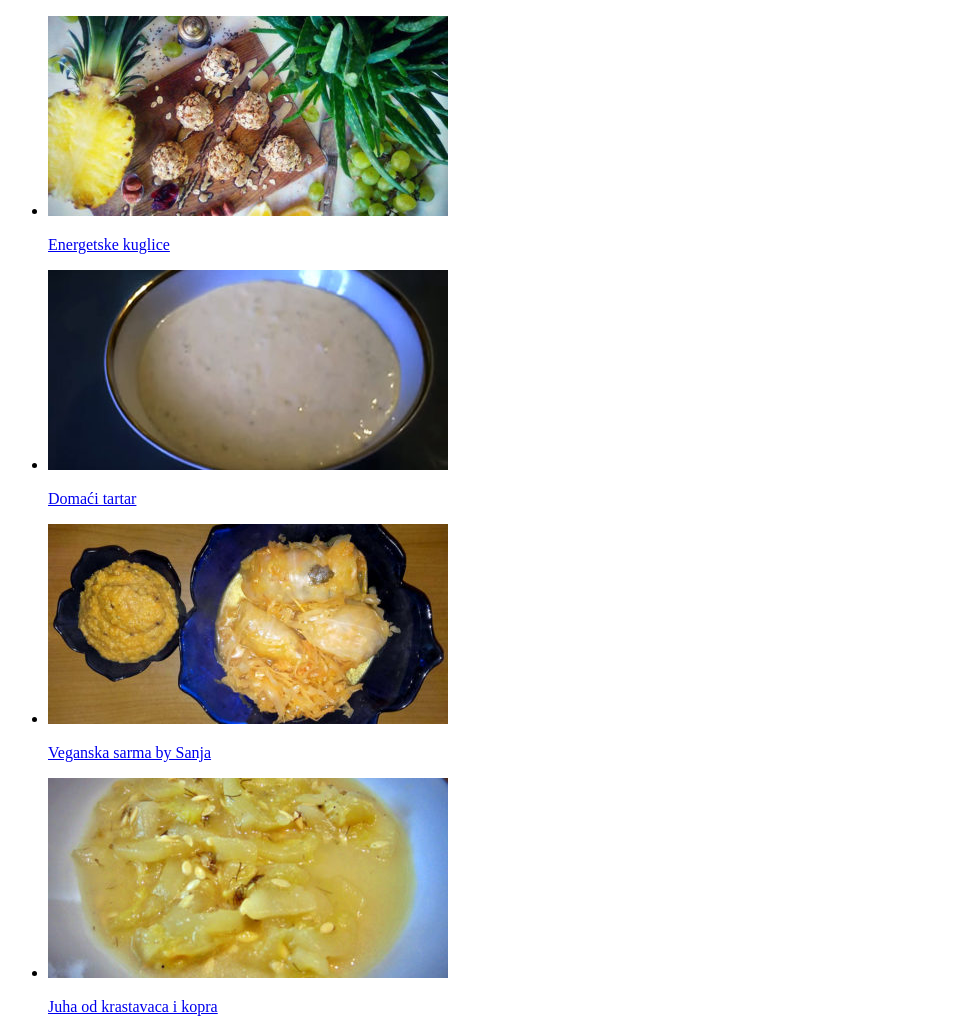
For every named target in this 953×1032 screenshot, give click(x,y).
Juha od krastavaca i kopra (133, 1006)
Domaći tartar (92, 498)
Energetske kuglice (109, 244)
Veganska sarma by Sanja (129, 752)
